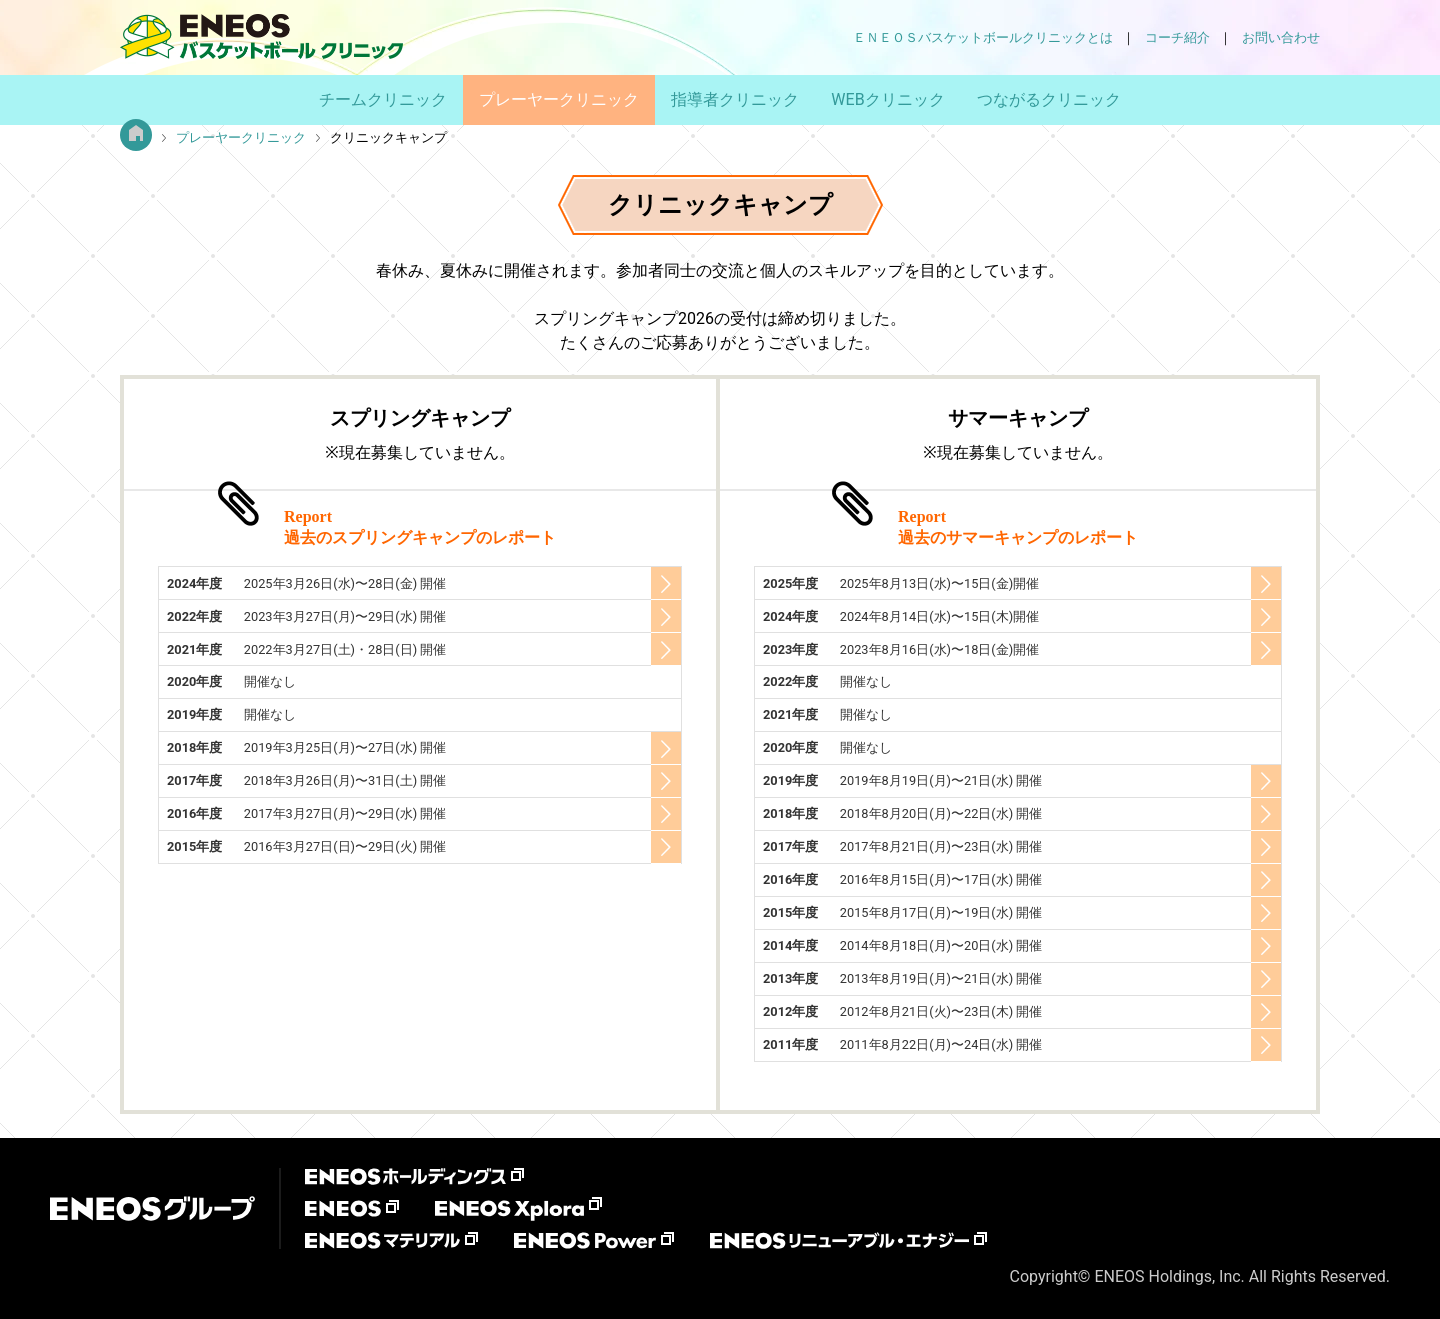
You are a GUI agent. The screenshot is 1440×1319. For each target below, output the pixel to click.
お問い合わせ (1281, 37)
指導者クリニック (735, 99)
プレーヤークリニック (559, 99)
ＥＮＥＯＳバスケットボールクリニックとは (983, 37)
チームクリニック (383, 99)
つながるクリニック (1049, 99)
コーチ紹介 (1177, 37)
